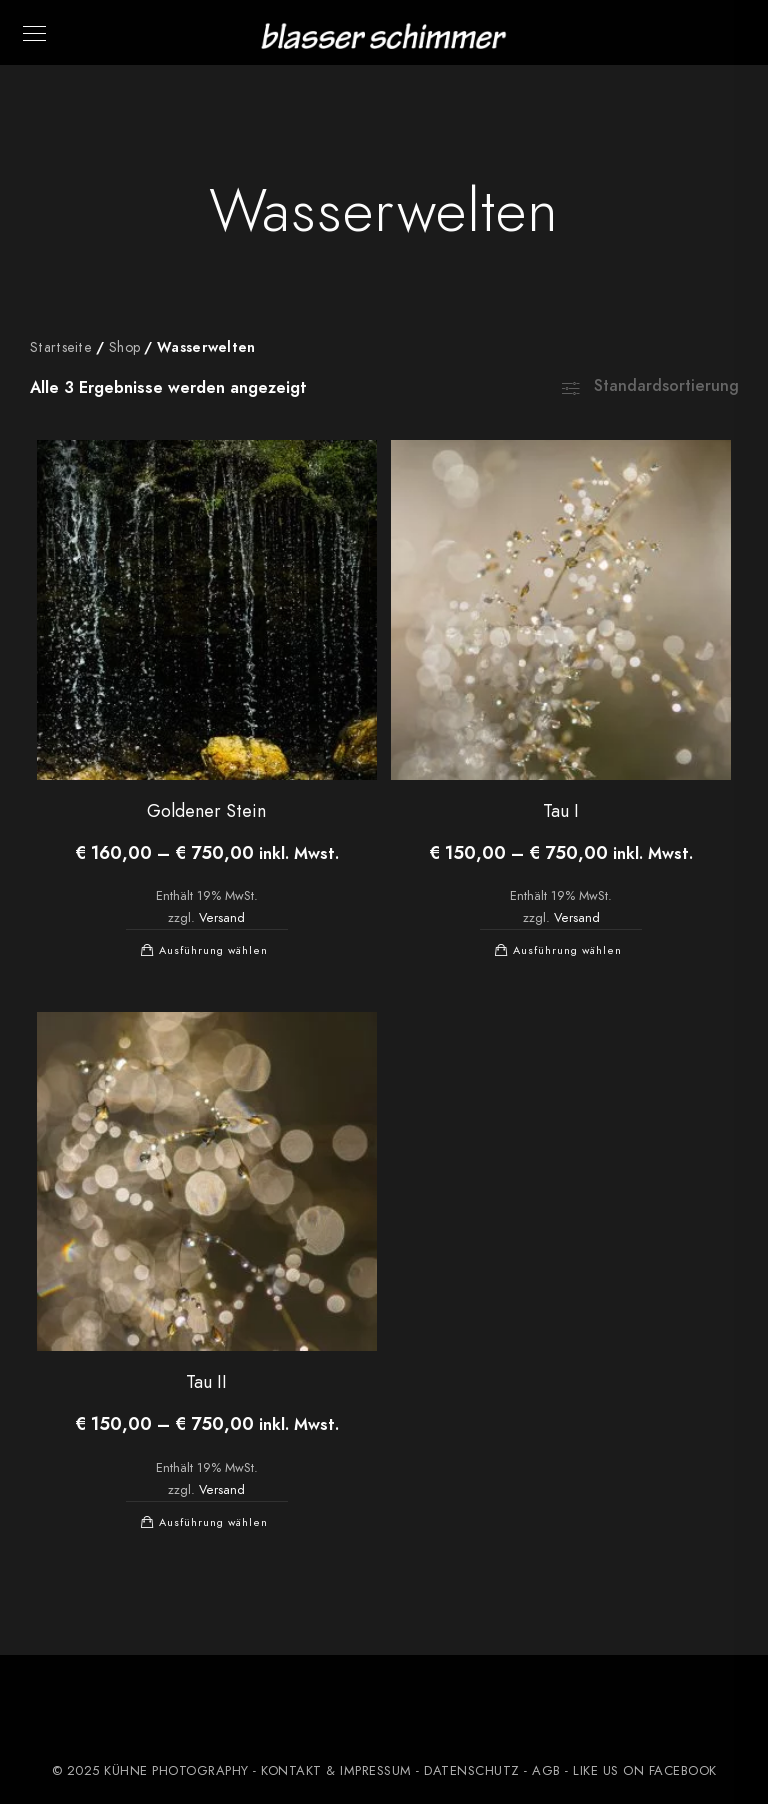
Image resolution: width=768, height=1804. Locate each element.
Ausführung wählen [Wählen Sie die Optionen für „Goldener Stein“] (213, 950)
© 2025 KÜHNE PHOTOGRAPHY (150, 1771)
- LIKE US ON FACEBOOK (639, 1771)
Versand (222, 917)
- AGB (542, 1771)
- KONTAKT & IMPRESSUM (332, 1771)
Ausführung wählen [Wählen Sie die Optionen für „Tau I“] (567, 950)
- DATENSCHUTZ (468, 1771)
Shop (124, 347)
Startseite (61, 347)
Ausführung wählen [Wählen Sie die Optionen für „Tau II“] (213, 1522)
